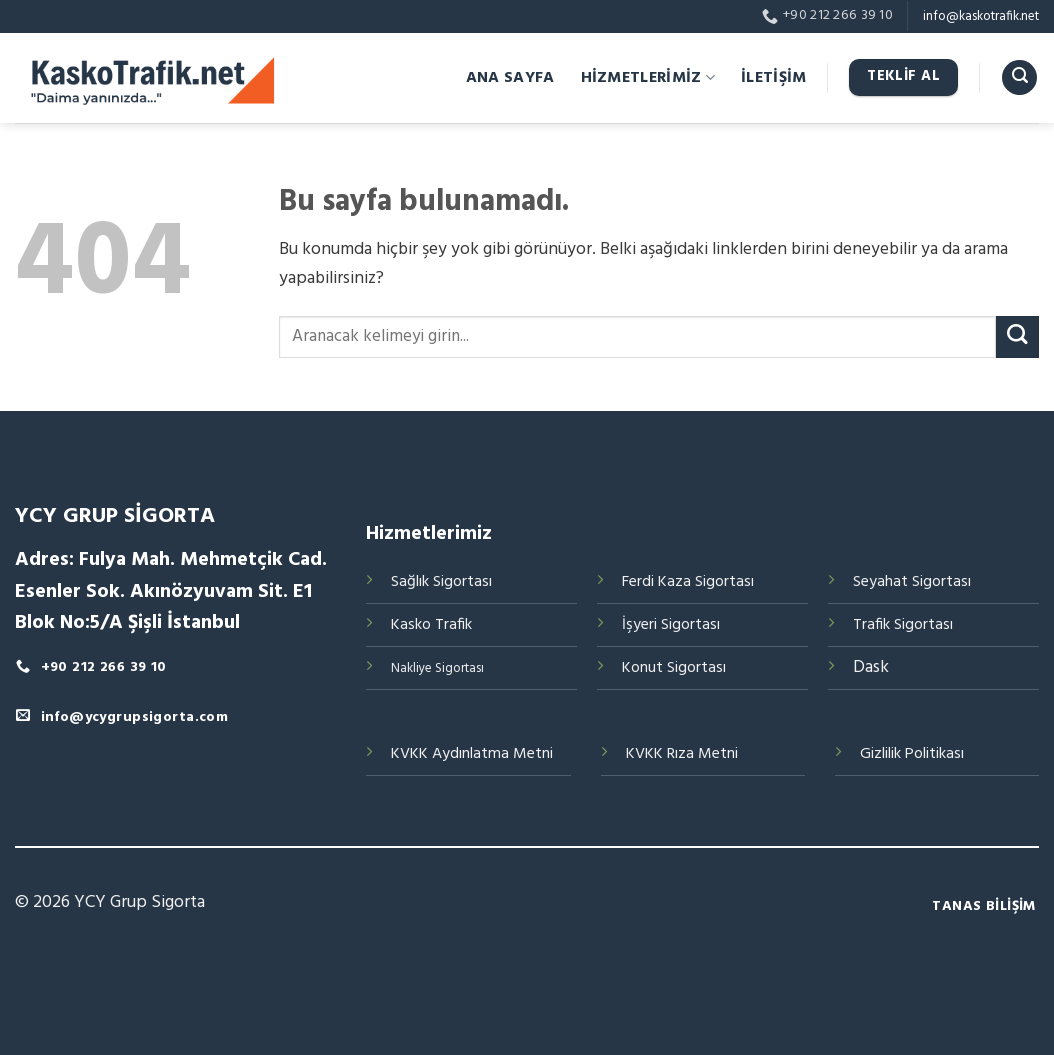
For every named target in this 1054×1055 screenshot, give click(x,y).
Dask (871, 667)
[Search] (1019, 78)
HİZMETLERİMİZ (648, 78)
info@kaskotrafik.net (981, 16)
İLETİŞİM (774, 78)
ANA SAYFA (510, 78)
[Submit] (1017, 337)
